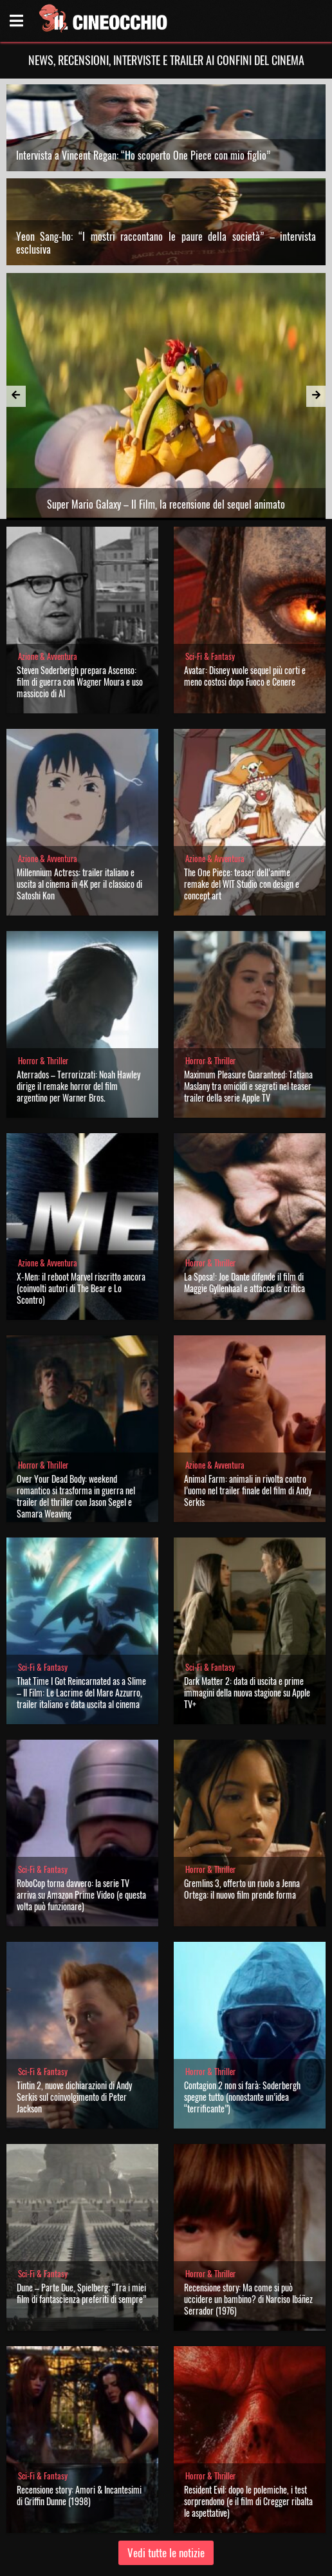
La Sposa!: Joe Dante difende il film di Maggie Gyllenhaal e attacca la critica (244, 1282)
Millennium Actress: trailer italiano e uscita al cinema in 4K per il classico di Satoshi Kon (79, 883)
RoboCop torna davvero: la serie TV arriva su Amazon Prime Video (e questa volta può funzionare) (81, 1894)
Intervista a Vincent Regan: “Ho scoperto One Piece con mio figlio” (143, 155)
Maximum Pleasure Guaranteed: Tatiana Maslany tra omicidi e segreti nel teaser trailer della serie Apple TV (248, 1085)
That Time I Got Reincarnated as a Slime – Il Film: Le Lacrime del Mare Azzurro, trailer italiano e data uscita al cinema (81, 1692)
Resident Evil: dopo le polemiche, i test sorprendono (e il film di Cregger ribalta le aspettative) (248, 2501)
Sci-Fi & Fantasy (210, 656)
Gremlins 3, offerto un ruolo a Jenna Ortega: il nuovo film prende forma (242, 1888)
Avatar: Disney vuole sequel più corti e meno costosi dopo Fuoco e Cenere (245, 675)
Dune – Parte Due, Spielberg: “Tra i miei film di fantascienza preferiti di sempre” (81, 2293)
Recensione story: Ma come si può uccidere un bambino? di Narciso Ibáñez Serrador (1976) (248, 2298)
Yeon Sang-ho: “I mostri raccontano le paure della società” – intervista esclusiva (166, 243)
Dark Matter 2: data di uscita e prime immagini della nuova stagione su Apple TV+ (247, 1692)
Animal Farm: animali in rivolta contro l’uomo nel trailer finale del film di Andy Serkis (247, 1490)
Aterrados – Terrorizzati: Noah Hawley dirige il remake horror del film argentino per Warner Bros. (78, 1085)
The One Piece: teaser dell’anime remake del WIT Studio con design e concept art (241, 883)
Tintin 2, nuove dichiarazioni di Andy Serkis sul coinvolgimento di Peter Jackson (74, 2096)
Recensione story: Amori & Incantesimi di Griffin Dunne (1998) (79, 2495)
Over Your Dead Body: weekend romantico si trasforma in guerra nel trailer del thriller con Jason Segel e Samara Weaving (76, 1496)
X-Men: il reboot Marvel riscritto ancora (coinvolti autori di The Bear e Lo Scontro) (81, 1288)
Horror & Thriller (43, 1061)
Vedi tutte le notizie (166, 2552)
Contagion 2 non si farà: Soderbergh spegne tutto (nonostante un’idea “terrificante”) (242, 2096)
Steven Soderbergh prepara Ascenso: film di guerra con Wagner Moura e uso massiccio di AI (80, 681)
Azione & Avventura (47, 656)
